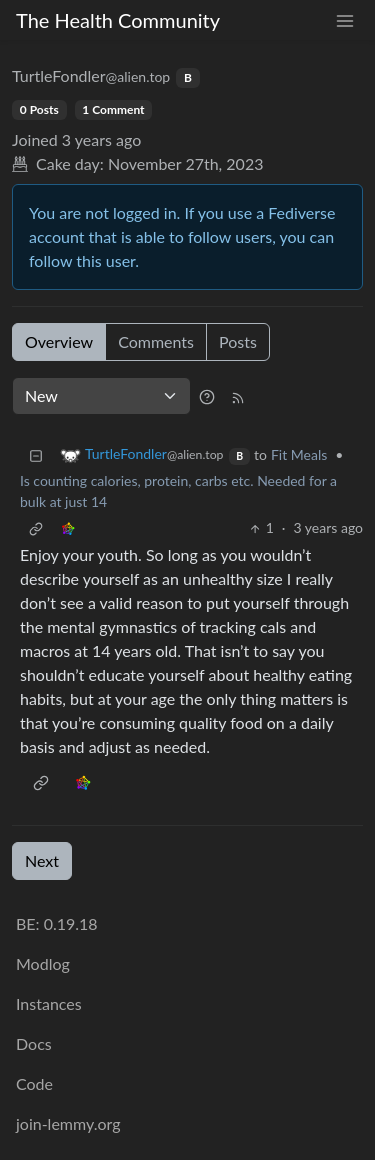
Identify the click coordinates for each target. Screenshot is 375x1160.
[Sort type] (101, 396)
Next (42, 860)
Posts (238, 341)
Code (34, 1083)
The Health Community (118, 20)
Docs (34, 1043)
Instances (49, 1003)
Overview (59, 341)
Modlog (43, 963)
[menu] (345, 20)
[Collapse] (36, 454)
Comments (156, 341)
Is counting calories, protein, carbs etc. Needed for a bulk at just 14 (178, 491)
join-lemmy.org (68, 1123)
